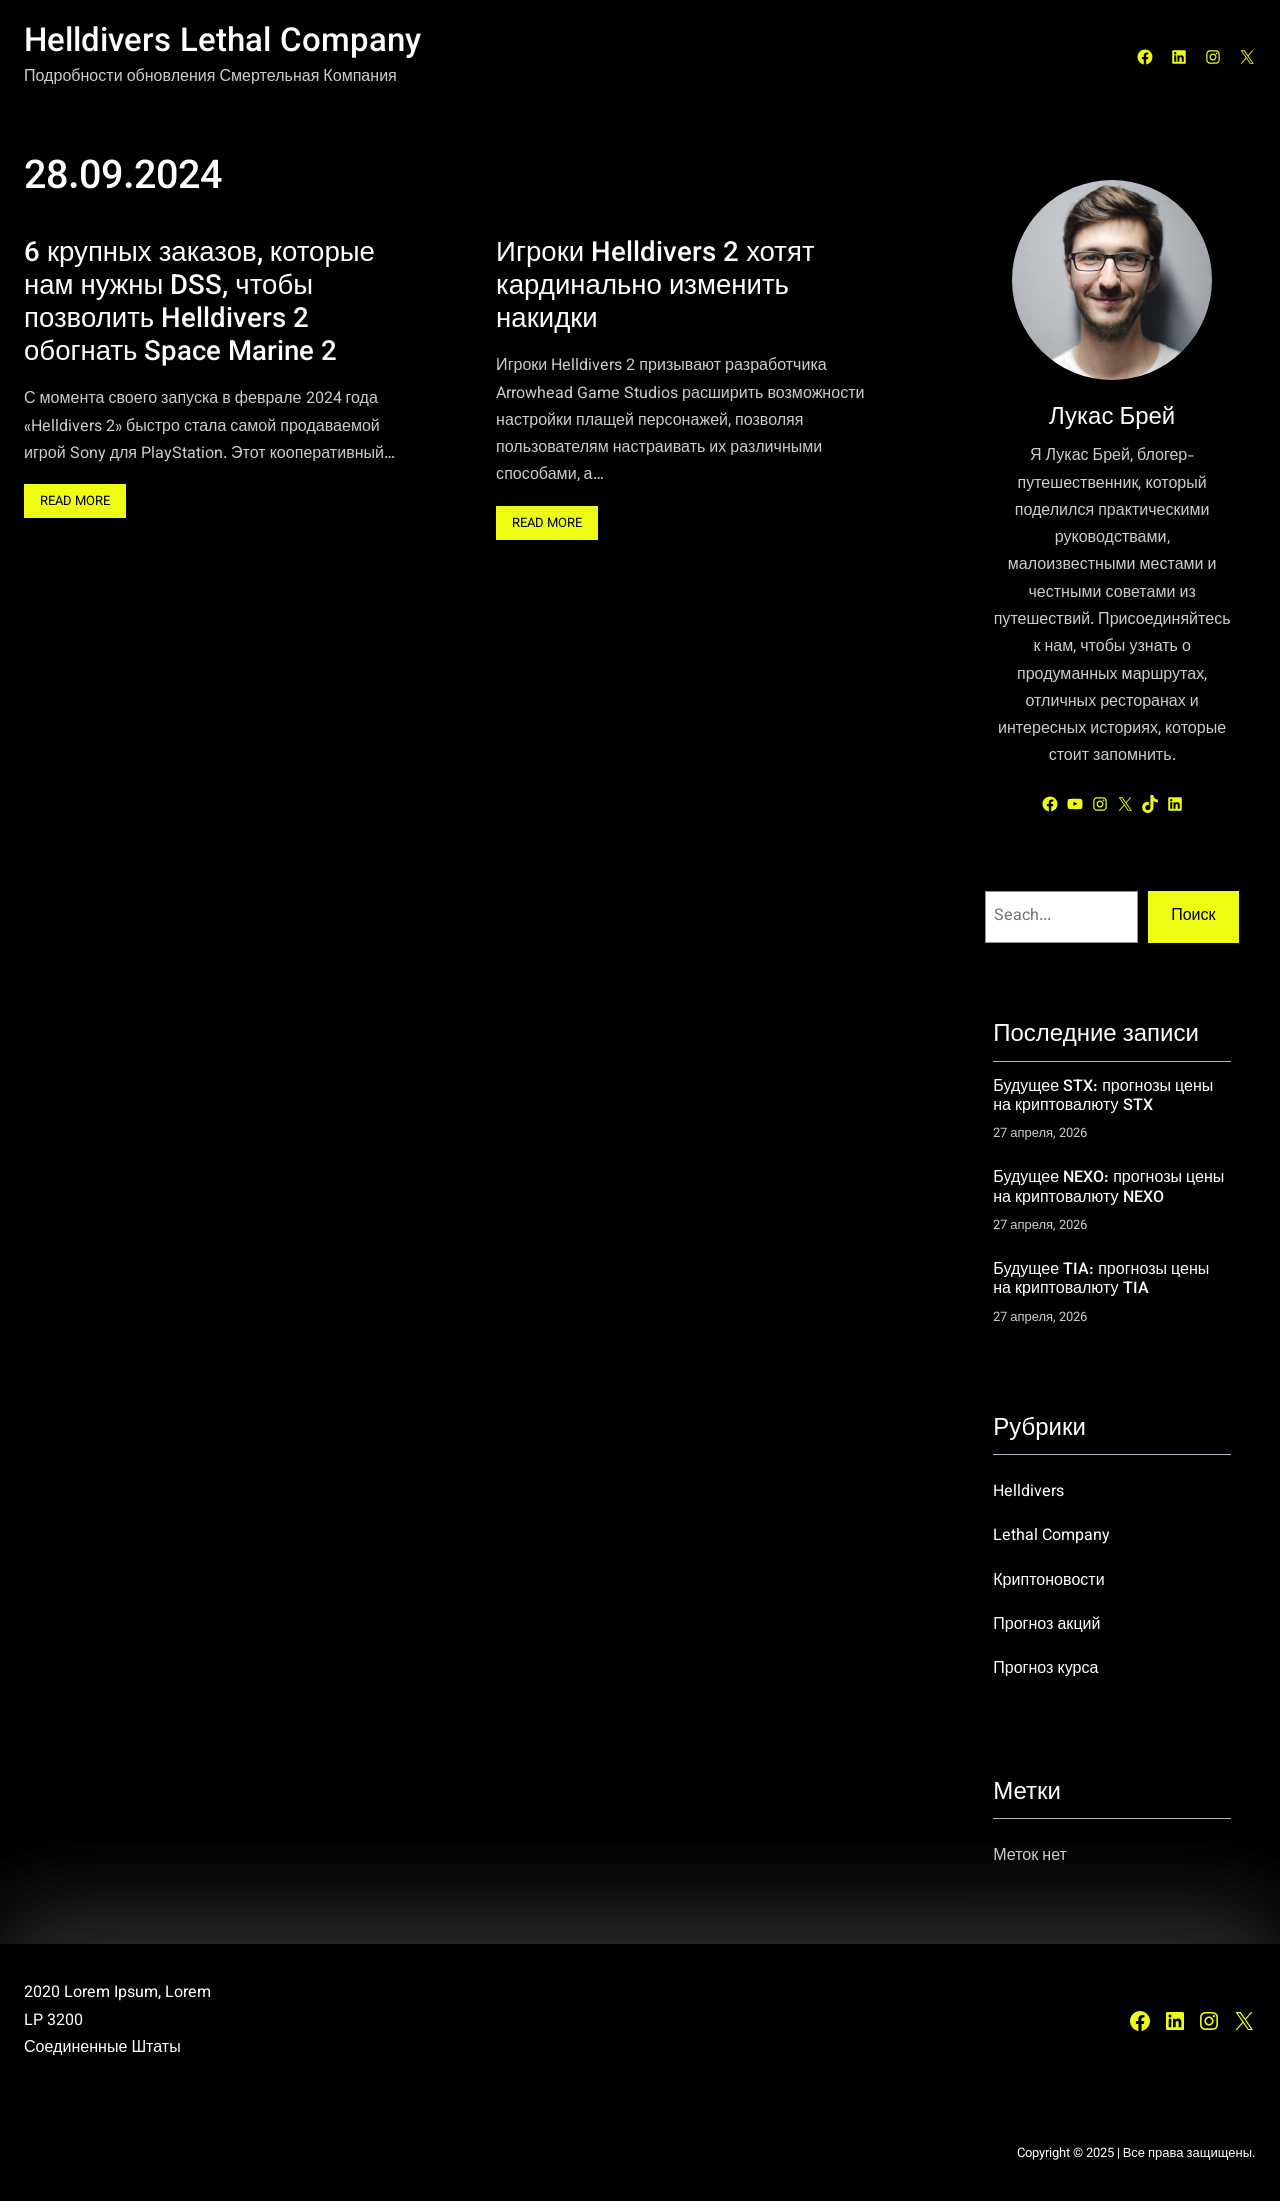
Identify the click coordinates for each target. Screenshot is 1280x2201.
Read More (80, 505)
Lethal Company (1051, 1536)
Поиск (1193, 916)
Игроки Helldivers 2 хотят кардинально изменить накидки (655, 287)
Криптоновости (1048, 1581)
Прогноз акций (1046, 1625)
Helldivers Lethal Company (222, 43)
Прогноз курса (1045, 1669)
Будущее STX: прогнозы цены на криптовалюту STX (1103, 1097)
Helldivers (1028, 1492)
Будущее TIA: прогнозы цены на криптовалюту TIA (1101, 1280)
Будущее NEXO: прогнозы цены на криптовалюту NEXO (1108, 1188)
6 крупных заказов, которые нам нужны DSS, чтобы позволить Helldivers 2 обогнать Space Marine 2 (199, 304)
